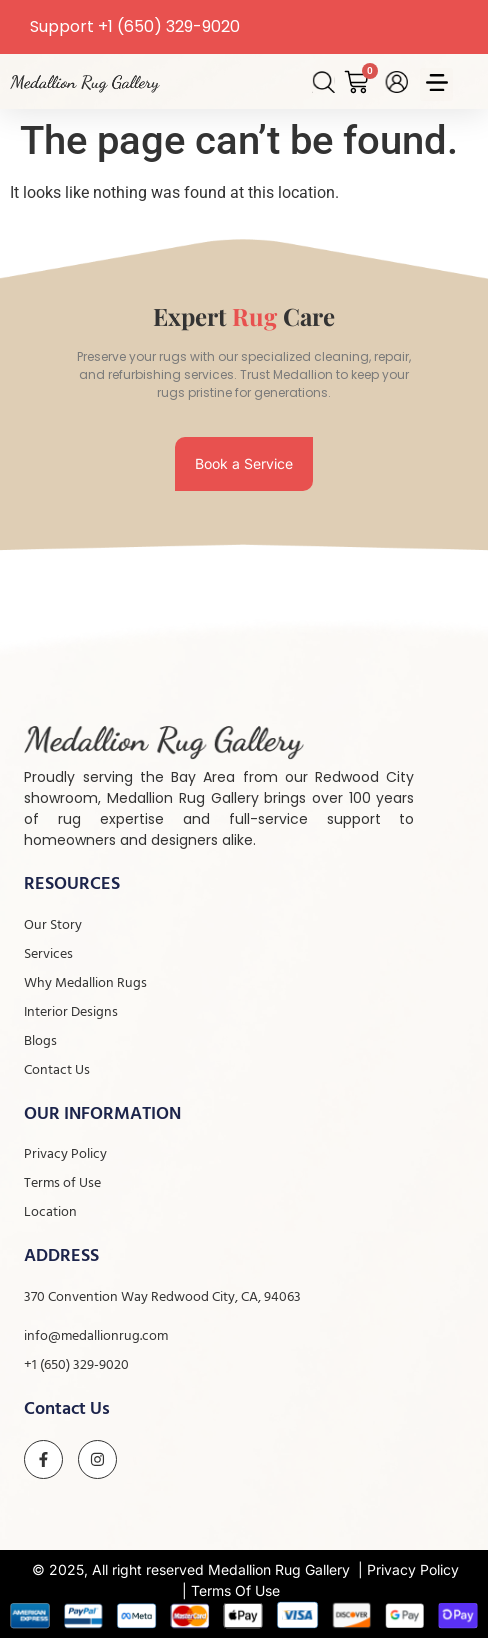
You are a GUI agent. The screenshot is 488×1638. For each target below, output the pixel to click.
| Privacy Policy (408, 1569)
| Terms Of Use (231, 1590)
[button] (436, 84)
